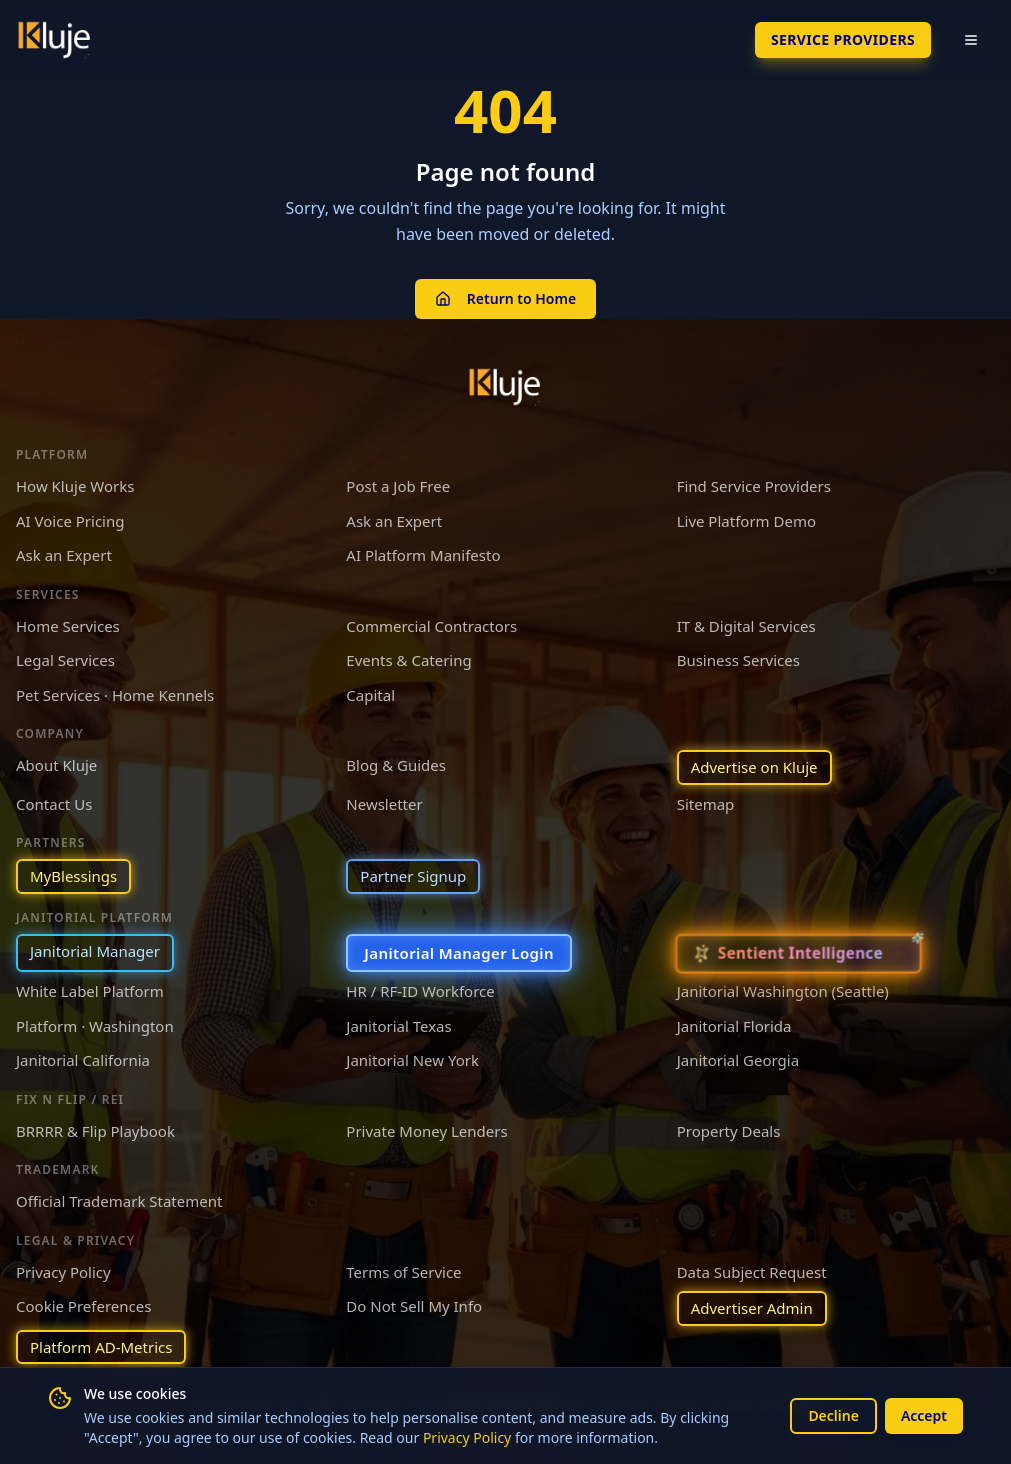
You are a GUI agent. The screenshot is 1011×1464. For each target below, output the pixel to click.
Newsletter (384, 804)
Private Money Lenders (426, 1131)
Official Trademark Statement (119, 1201)
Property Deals (729, 1131)
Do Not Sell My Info (414, 1306)
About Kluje (56, 765)
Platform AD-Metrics (101, 1347)
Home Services (68, 626)
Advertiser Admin (752, 1308)
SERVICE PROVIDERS (843, 39)
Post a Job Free (398, 486)
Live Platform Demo (746, 521)
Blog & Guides (396, 765)
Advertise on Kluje (754, 767)
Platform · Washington (95, 1026)
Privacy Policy (467, 1437)
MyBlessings (73, 876)
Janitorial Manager (95, 951)
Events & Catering (408, 660)
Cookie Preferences (83, 1306)
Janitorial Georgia (738, 1060)
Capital (370, 695)
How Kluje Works (75, 486)
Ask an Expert (394, 521)
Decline (833, 1415)
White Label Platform (90, 991)
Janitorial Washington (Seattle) (783, 991)
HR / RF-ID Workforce (420, 991)
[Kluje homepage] (506, 387)
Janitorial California (83, 1060)
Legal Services (65, 660)
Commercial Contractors (431, 626)
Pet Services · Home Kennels (115, 695)
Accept (924, 1415)
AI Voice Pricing (70, 521)
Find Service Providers (754, 486)
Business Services (738, 660)
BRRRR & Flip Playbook (95, 1131)
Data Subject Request (752, 1272)
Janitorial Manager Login (459, 953)
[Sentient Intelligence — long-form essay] (798, 953)
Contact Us (54, 804)
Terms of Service (403, 1272)
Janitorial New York (412, 1060)
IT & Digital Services (746, 626)
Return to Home (505, 298)
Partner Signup (413, 876)
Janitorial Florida (734, 1026)
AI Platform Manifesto (423, 555)
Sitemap (706, 804)
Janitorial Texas (398, 1026)
